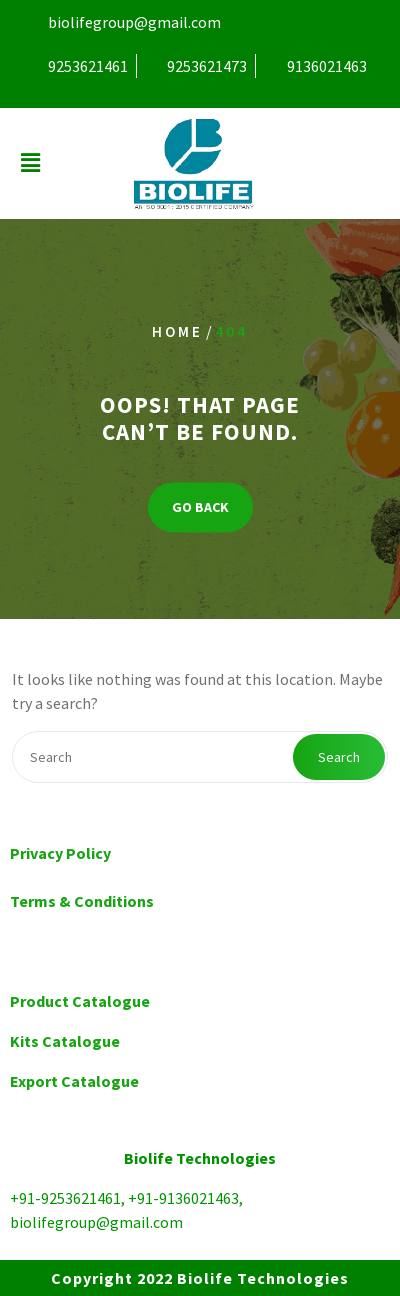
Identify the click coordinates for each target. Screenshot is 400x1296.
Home (177, 331)
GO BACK (200, 507)
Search (339, 757)
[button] (30, 163)
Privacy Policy (60, 853)
